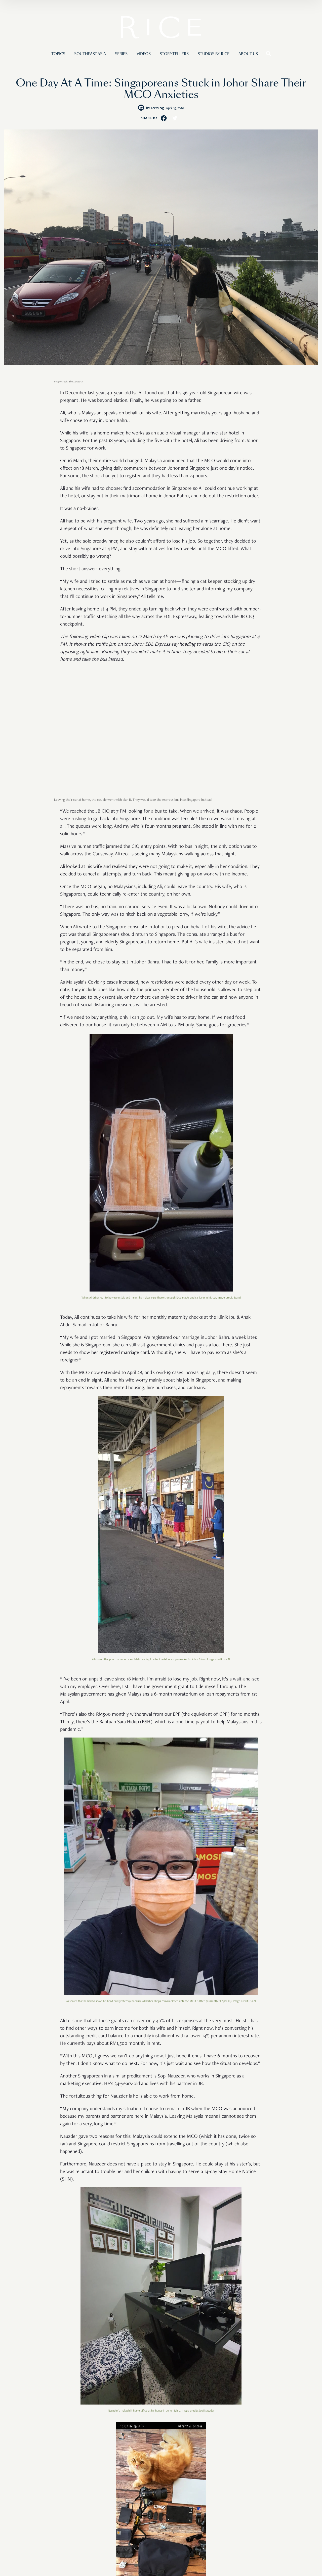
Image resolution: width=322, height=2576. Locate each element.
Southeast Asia (90, 54)
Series (121, 54)
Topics (58, 54)
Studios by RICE (213, 54)
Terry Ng (157, 108)
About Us (248, 54)
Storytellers (174, 54)
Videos (144, 54)
